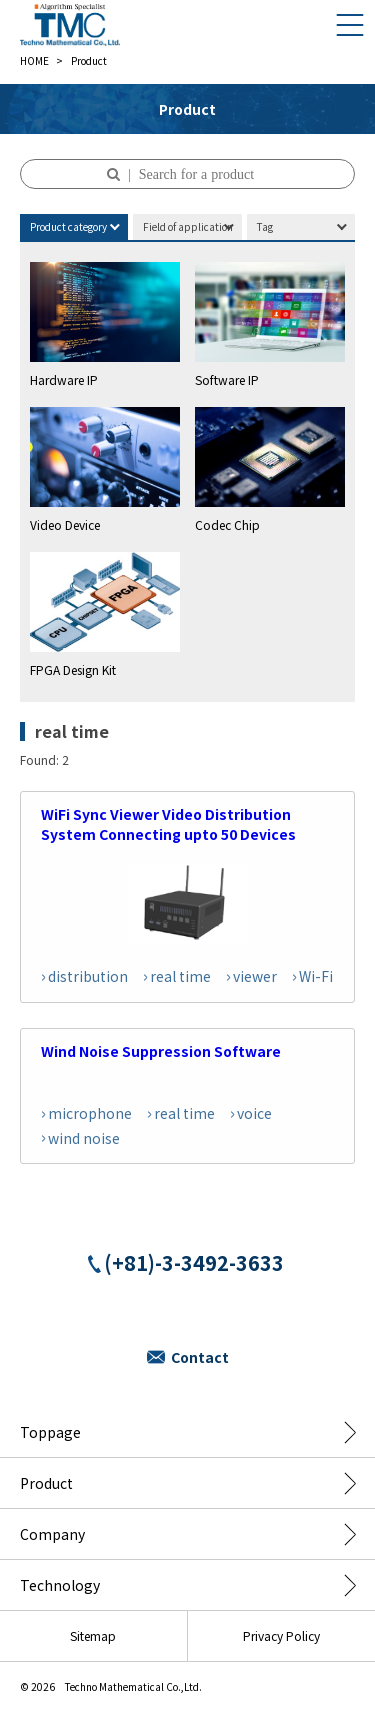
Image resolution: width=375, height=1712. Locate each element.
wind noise (84, 1138)
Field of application (188, 226)
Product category (68, 226)
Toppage (50, 1432)
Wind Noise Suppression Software (161, 1051)
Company (52, 1534)
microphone (90, 1113)
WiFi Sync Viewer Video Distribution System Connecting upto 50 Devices (168, 824)
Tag (265, 226)
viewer (255, 976)
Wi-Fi (316, 976)
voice (254, 1113)
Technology (60, 1585)
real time (180, 976)
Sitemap (93, 1635)
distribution (88, 976)
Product (46, 1483)
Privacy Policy (281, 1635)
